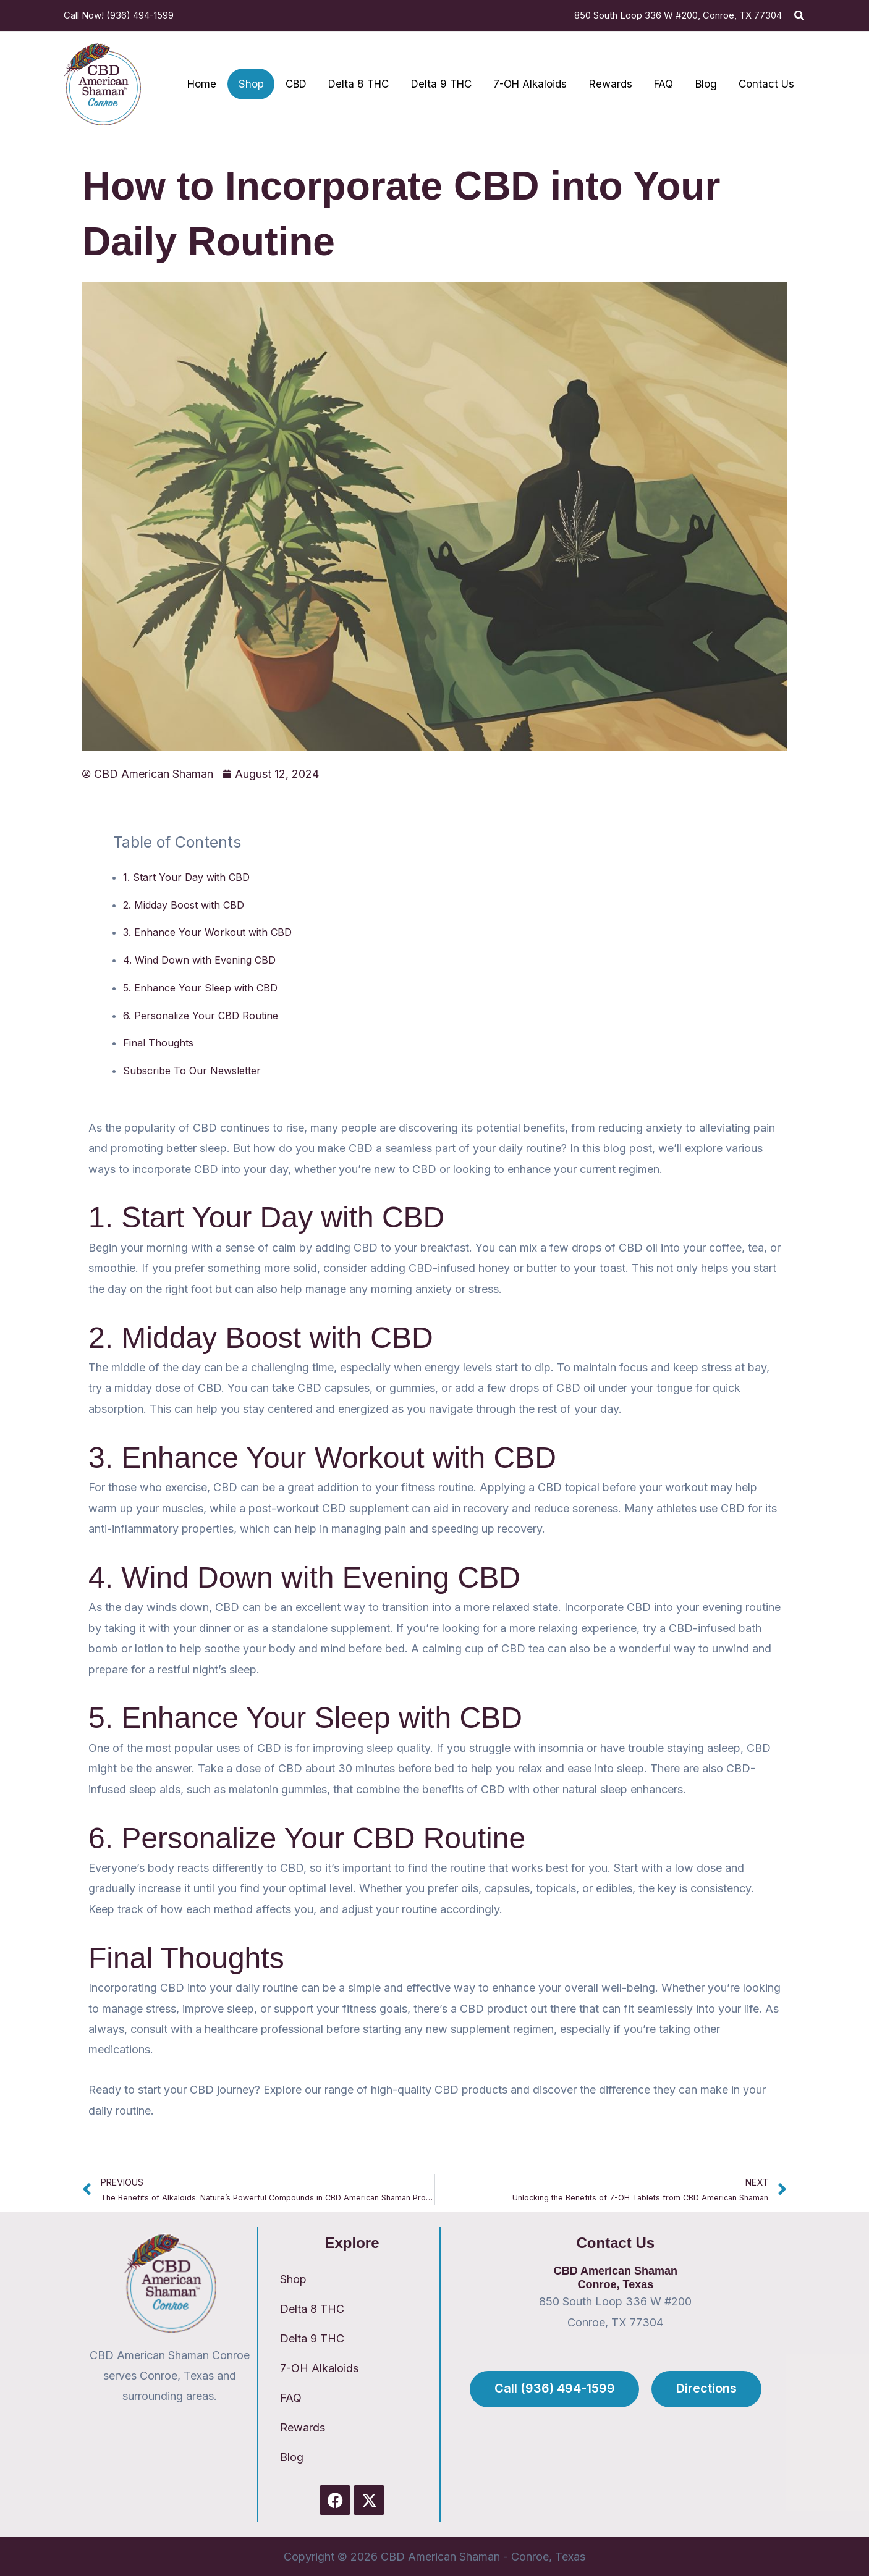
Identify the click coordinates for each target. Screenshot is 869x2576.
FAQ (291, 2397)
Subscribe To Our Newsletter (192, 1070)
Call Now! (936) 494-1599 (119, 15)
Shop (293, 2279)
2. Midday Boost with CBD (183, 905)
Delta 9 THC (312, 2338)
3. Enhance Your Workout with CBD (207, 932)
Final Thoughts (158, 1043)
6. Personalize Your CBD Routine (200, 1015)
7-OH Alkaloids (319, 2368)
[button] (799, 15)
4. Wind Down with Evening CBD (199, 960)
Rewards (302, 2427)
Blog (291, 2457)
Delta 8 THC (312, 2308)
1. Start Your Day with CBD (186, 877)
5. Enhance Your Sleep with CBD (200, 988)
